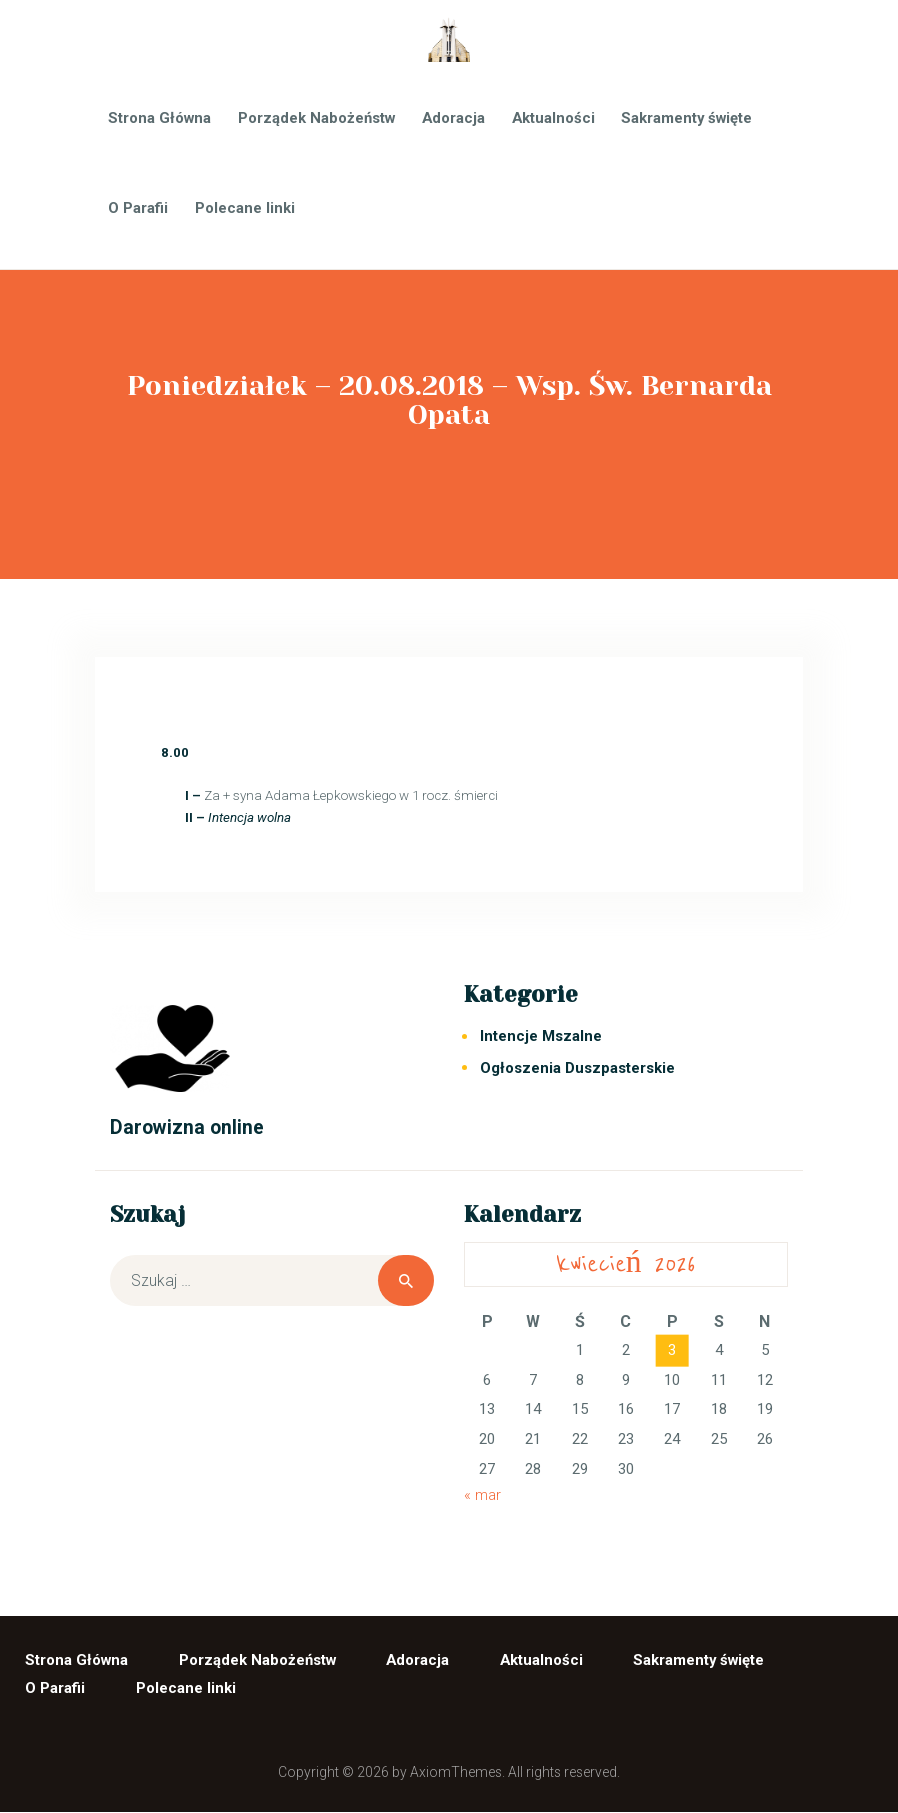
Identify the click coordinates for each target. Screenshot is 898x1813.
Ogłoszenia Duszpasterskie (577, 1068)
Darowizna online (187, 1127)
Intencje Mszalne (541, 1036)
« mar (482, 1495)
